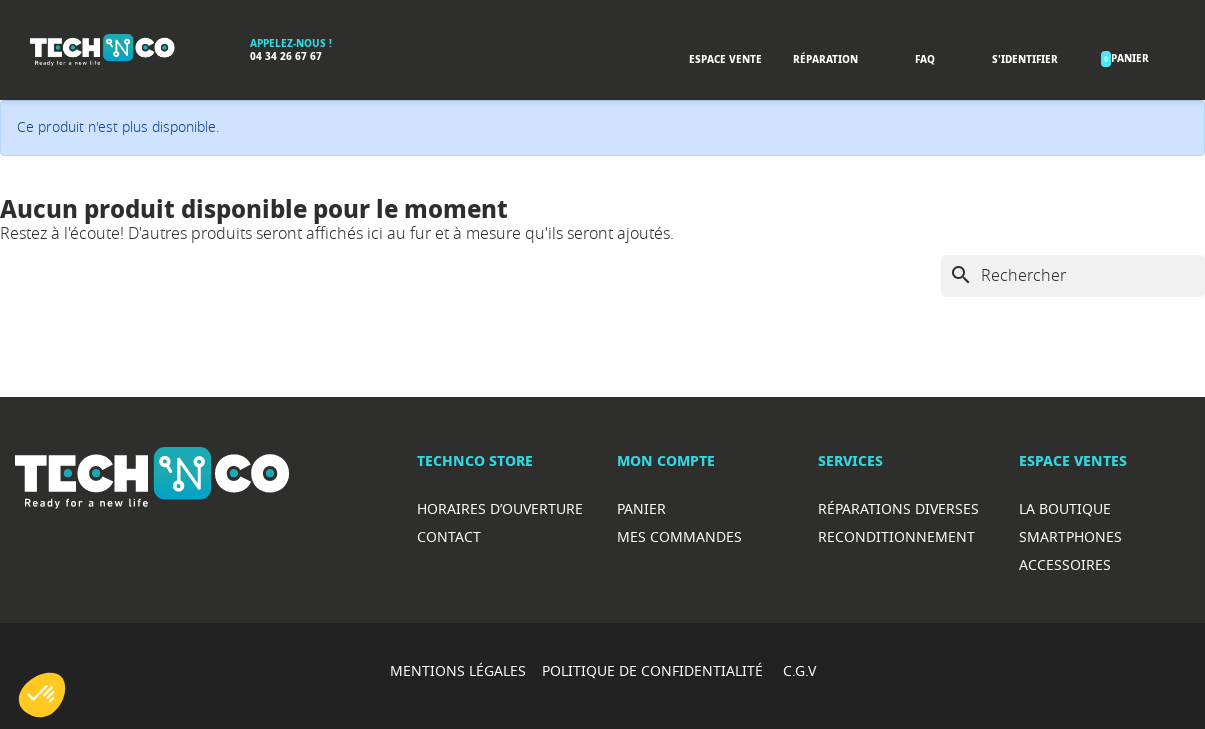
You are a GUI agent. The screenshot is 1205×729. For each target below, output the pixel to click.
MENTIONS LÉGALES (458, 670)
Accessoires (1065, 564)
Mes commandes (679, 536)
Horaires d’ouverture (500, 508)
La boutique (1065, 508)
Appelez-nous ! (291, 43)
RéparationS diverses (898, 508)
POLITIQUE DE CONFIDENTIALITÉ (654, 670)
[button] (42, 695)
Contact (449, 536)
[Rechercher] (1073, 276)
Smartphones (1070, 536)
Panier (641, 508)
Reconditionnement (896, 536)
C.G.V (799, 670)
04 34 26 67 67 (286, 56)
